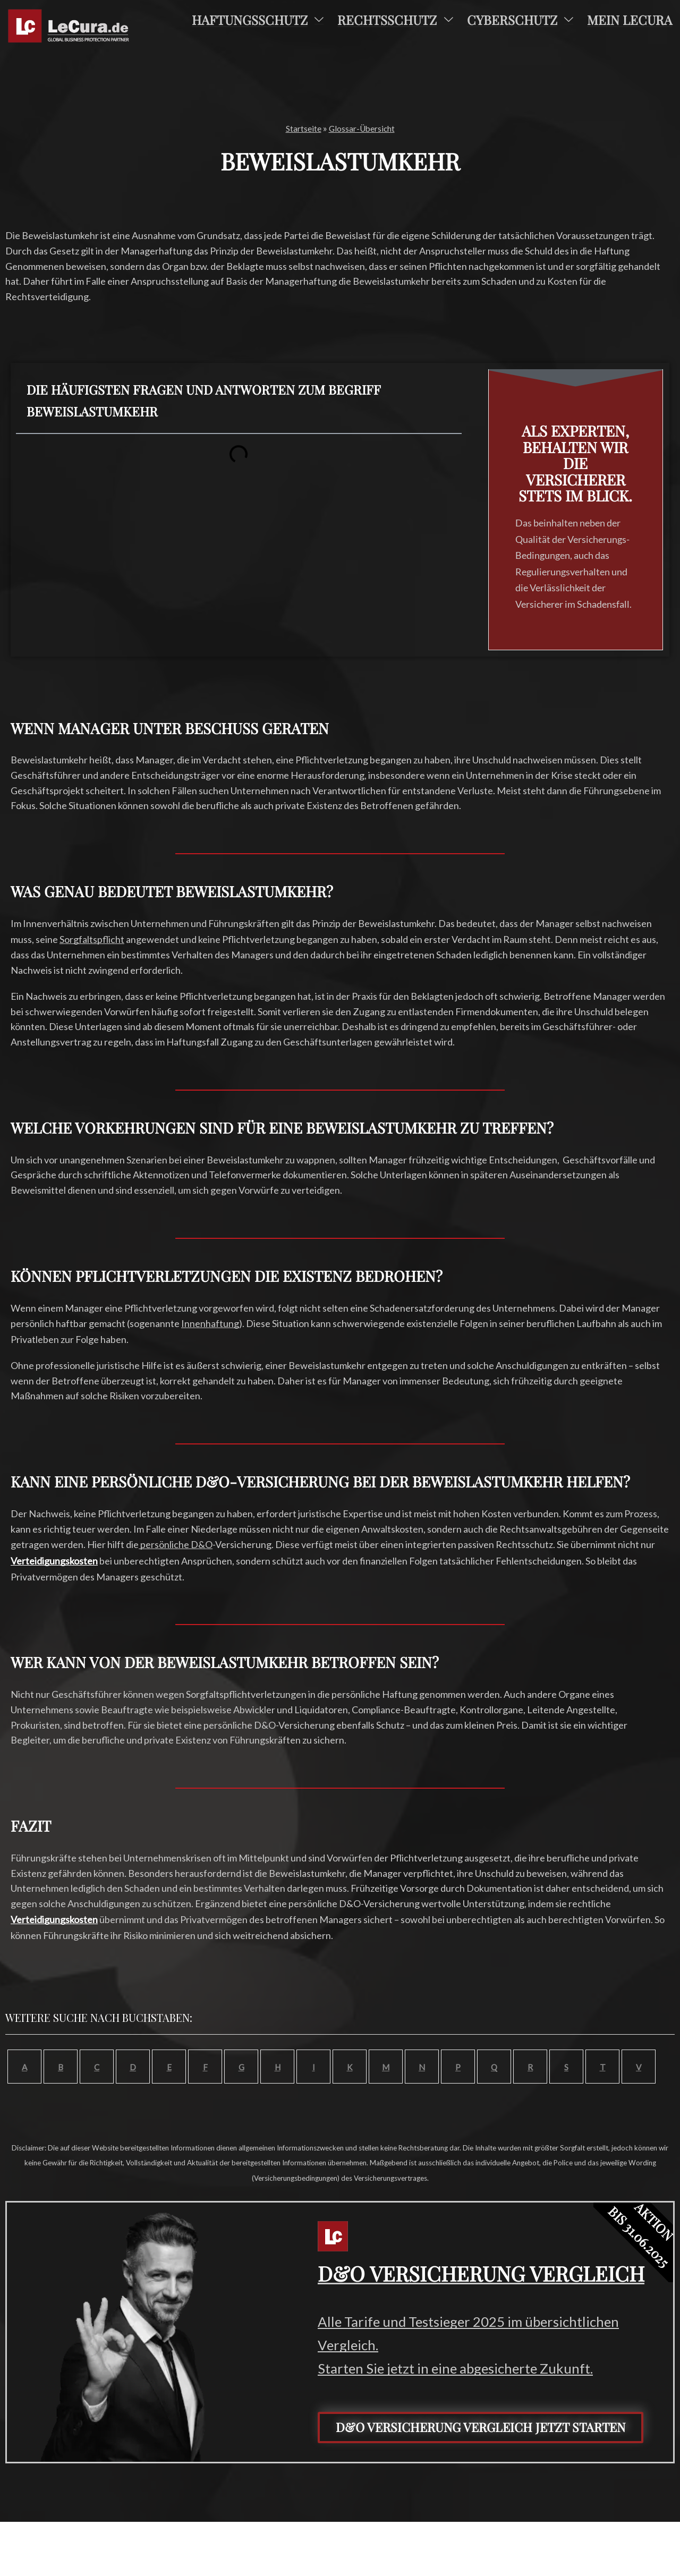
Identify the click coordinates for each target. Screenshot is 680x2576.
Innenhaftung (210, 1323)
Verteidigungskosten (54, 1561)
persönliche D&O (175, 1544)
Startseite (298, 128)
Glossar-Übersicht (364, 128)
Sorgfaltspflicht (92, 939)
